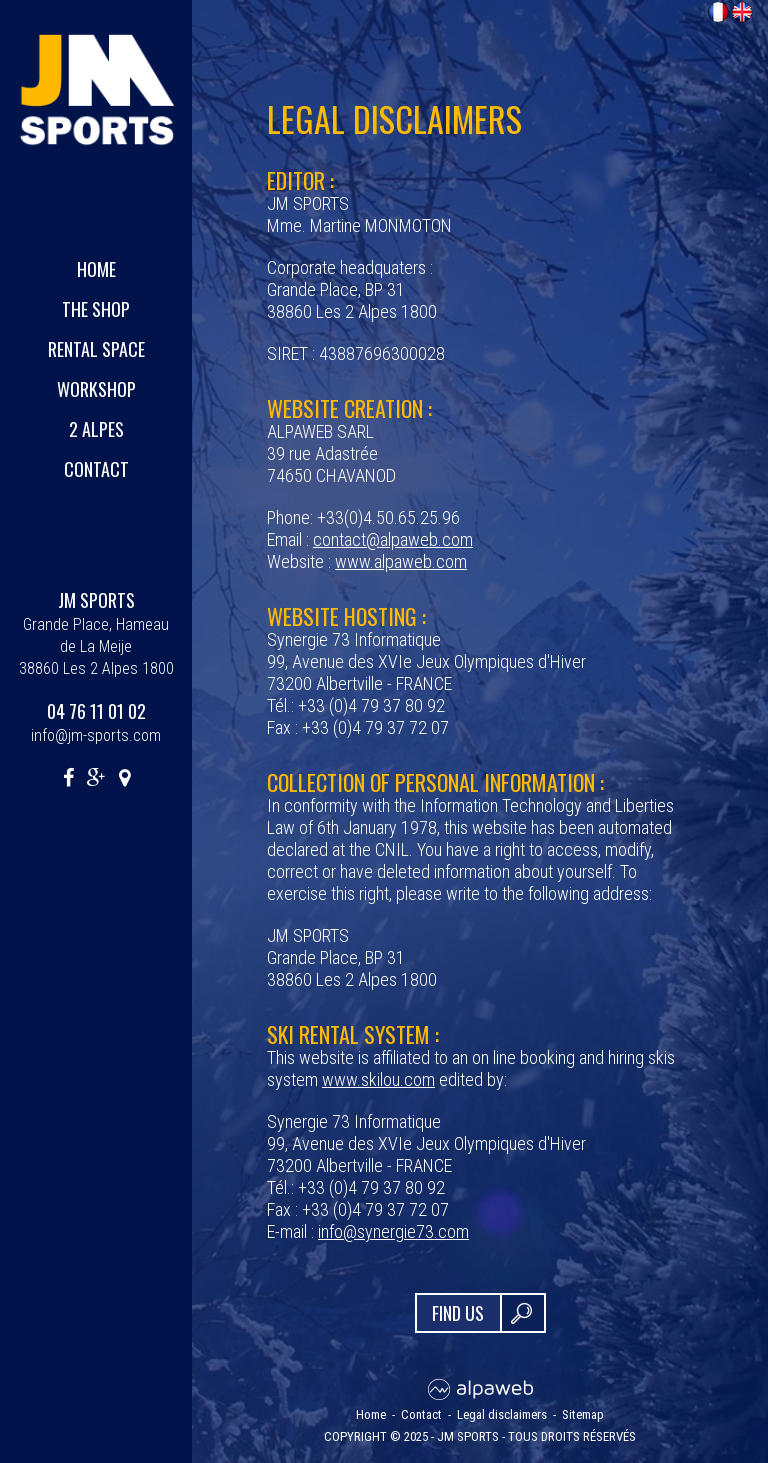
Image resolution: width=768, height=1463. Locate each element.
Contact (96, 469)
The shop (96, 309)
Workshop (96, 389)
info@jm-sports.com (96, 735)
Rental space (96, 349)
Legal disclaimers (502, 1414)
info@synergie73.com (393, 1231)
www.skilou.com (378, 1079)
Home (96, 269)
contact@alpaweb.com (393, 539)
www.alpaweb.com (401, 561)
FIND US (458, 1313)
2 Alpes (96, 429)
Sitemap (583, 1414)
